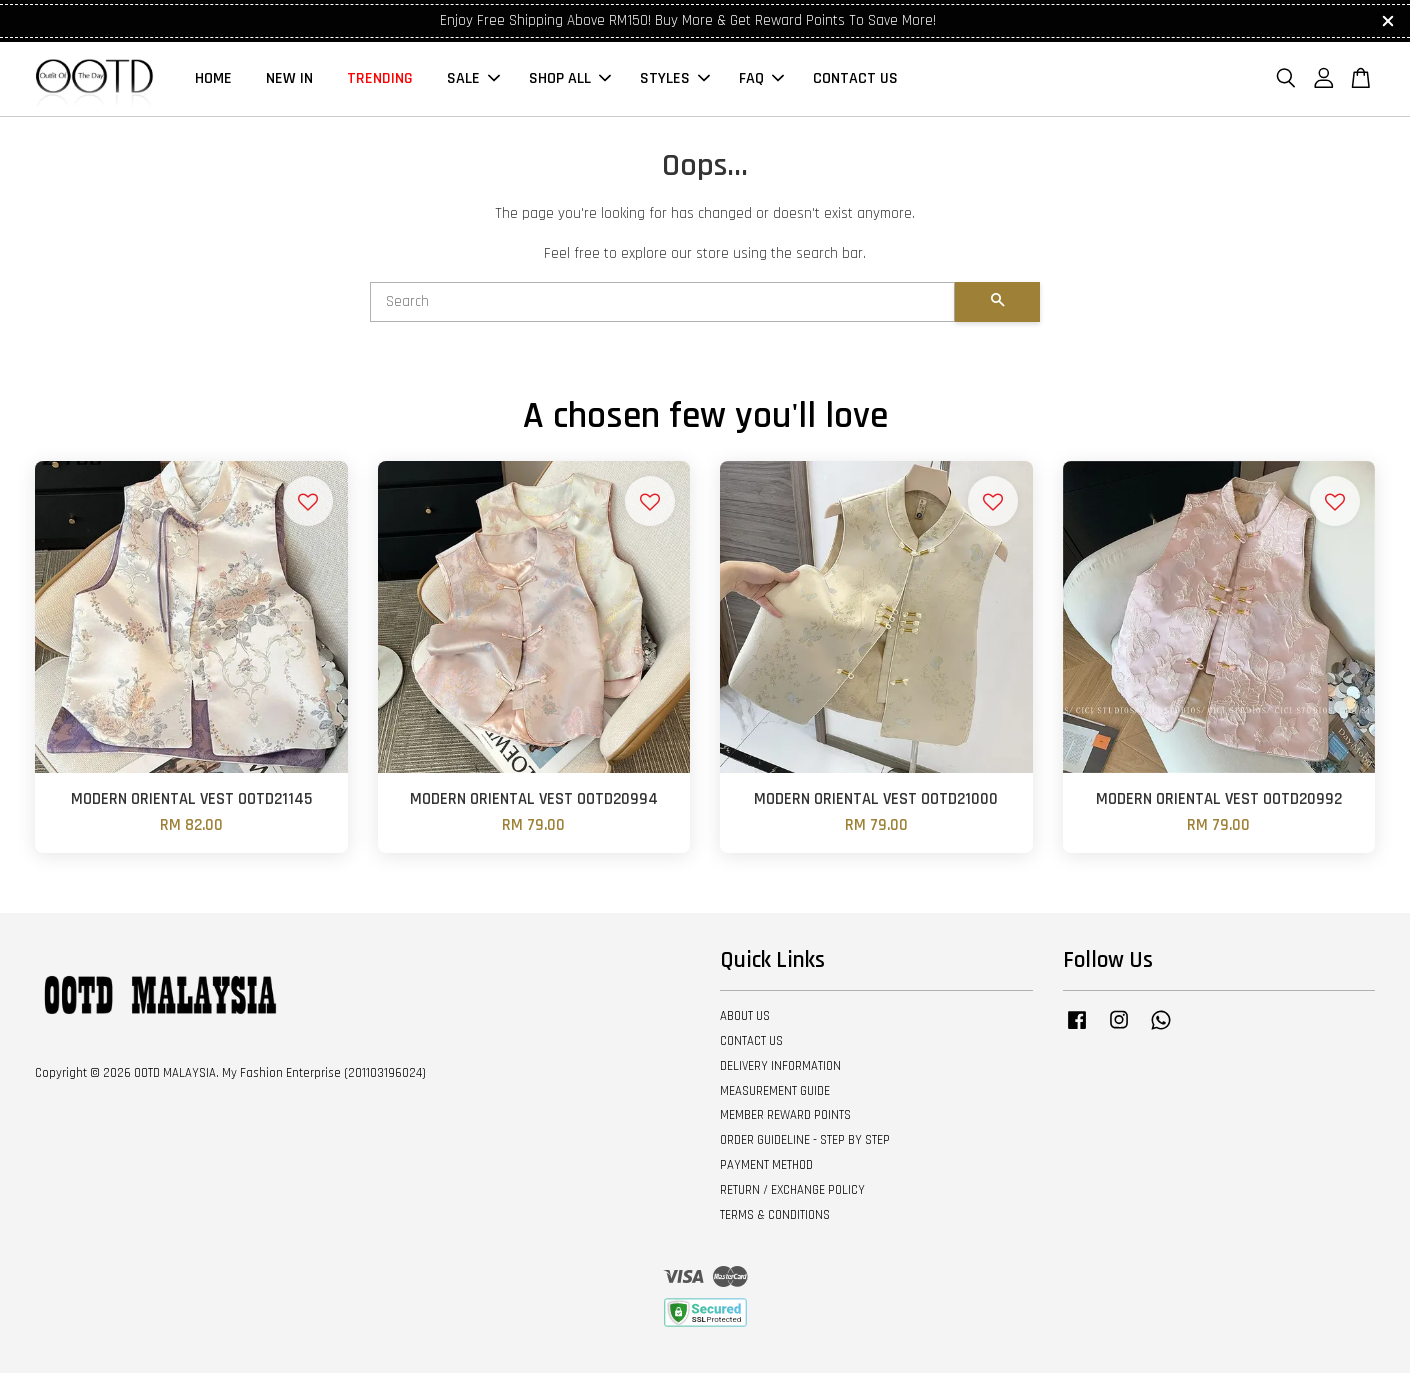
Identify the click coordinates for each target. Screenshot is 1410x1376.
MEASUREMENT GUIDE (775, 1094)
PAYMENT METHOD (766, 1168)
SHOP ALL (570, 80)
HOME (213, 80)
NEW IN (289, 80)
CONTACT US (855, 80)
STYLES (675, 80)
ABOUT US (745, 1019)
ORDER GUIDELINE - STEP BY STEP (805, 1143)
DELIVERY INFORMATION (780, 1069)
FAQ (761, 80)
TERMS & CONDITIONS (775, 1218)
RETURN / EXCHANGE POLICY (792, 1193)
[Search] (662, 305)
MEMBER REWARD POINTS (785, 1118)
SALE (473, 80)
